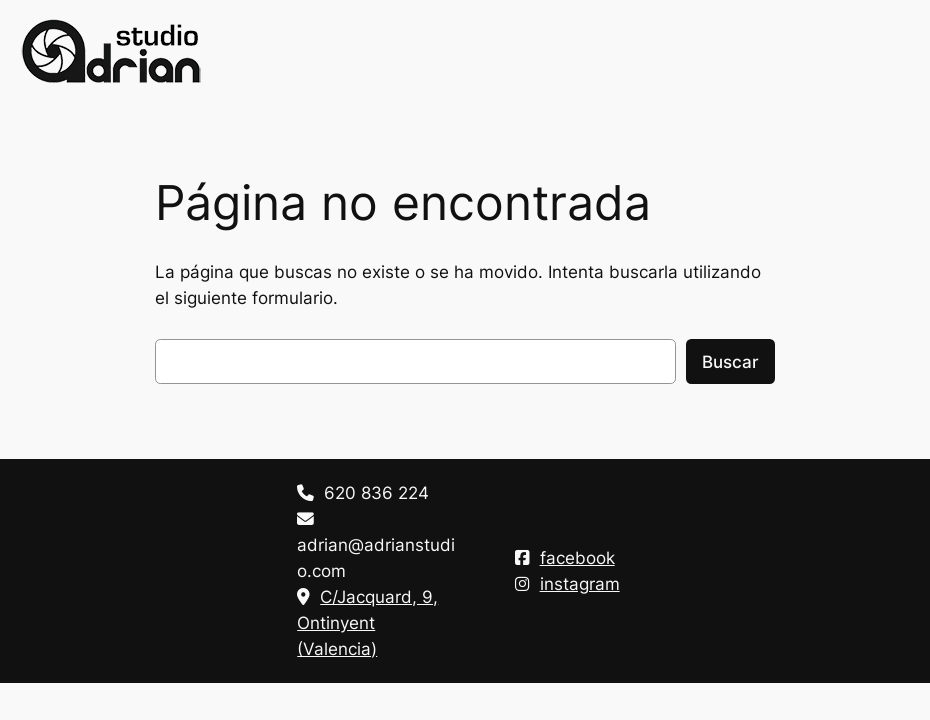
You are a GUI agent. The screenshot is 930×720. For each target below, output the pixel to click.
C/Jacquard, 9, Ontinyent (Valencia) (367, 623)
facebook (565, 558)
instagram (567, 584)
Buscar (730, 362)
